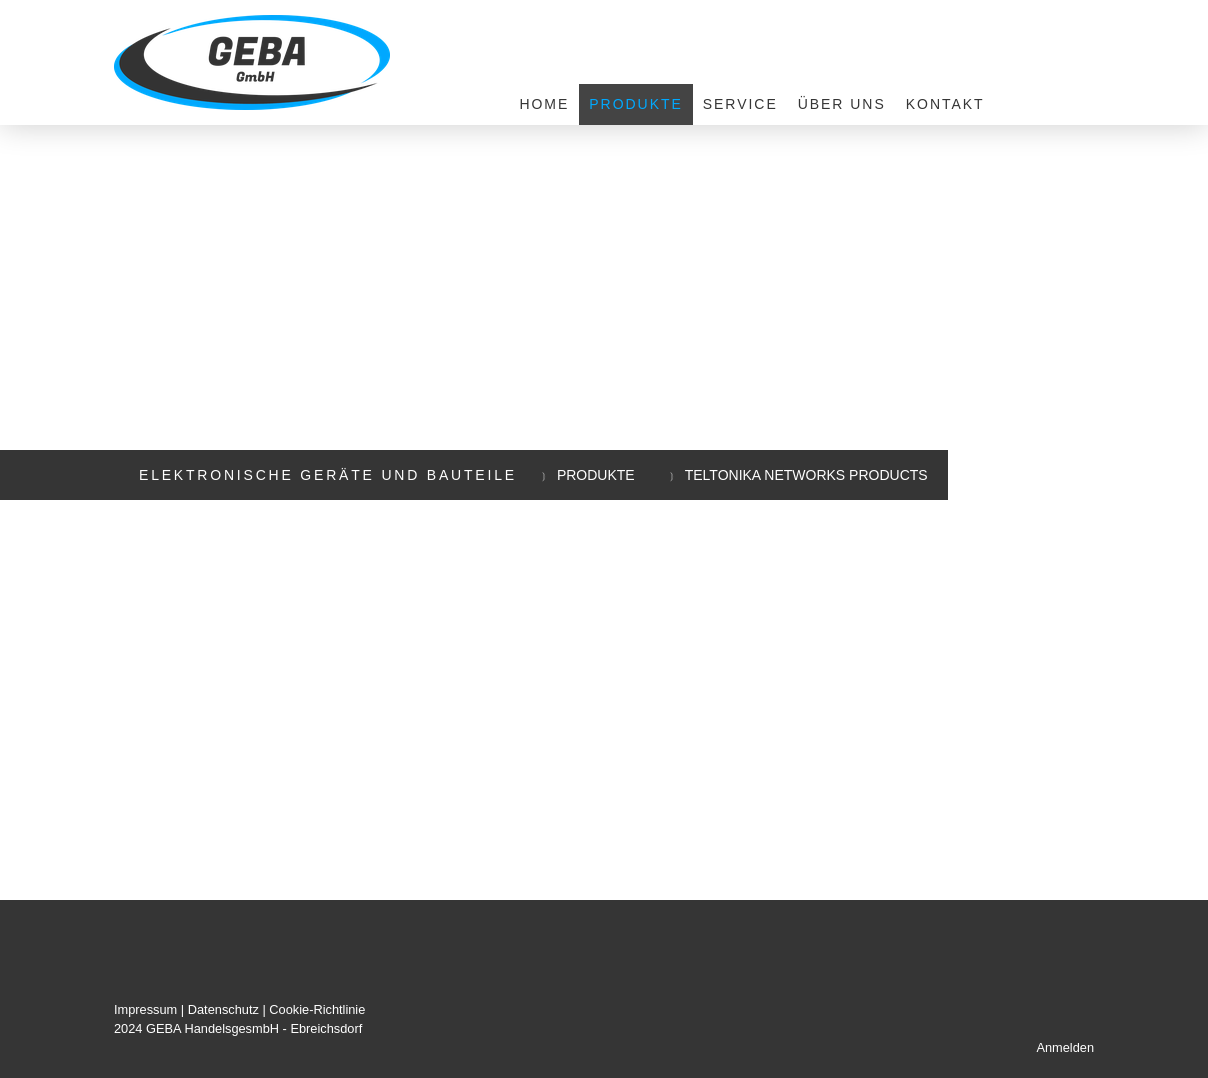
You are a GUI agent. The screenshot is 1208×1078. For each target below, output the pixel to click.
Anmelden (1065, 1047)
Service (740, 104)
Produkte (635, 104)
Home (544, 104)
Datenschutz (223, 1009)
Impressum (145, 1009)
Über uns (842, 104)
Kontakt (945, 104)
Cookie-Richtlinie (317, 1009)
